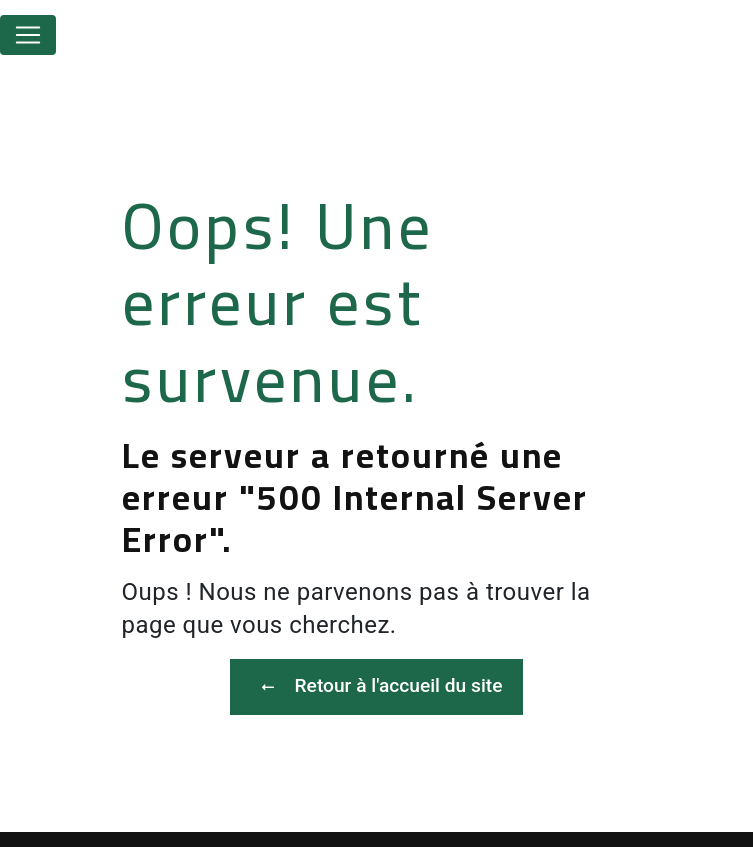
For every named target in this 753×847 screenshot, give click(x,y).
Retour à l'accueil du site (377, 687)
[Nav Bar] (28, 35)
